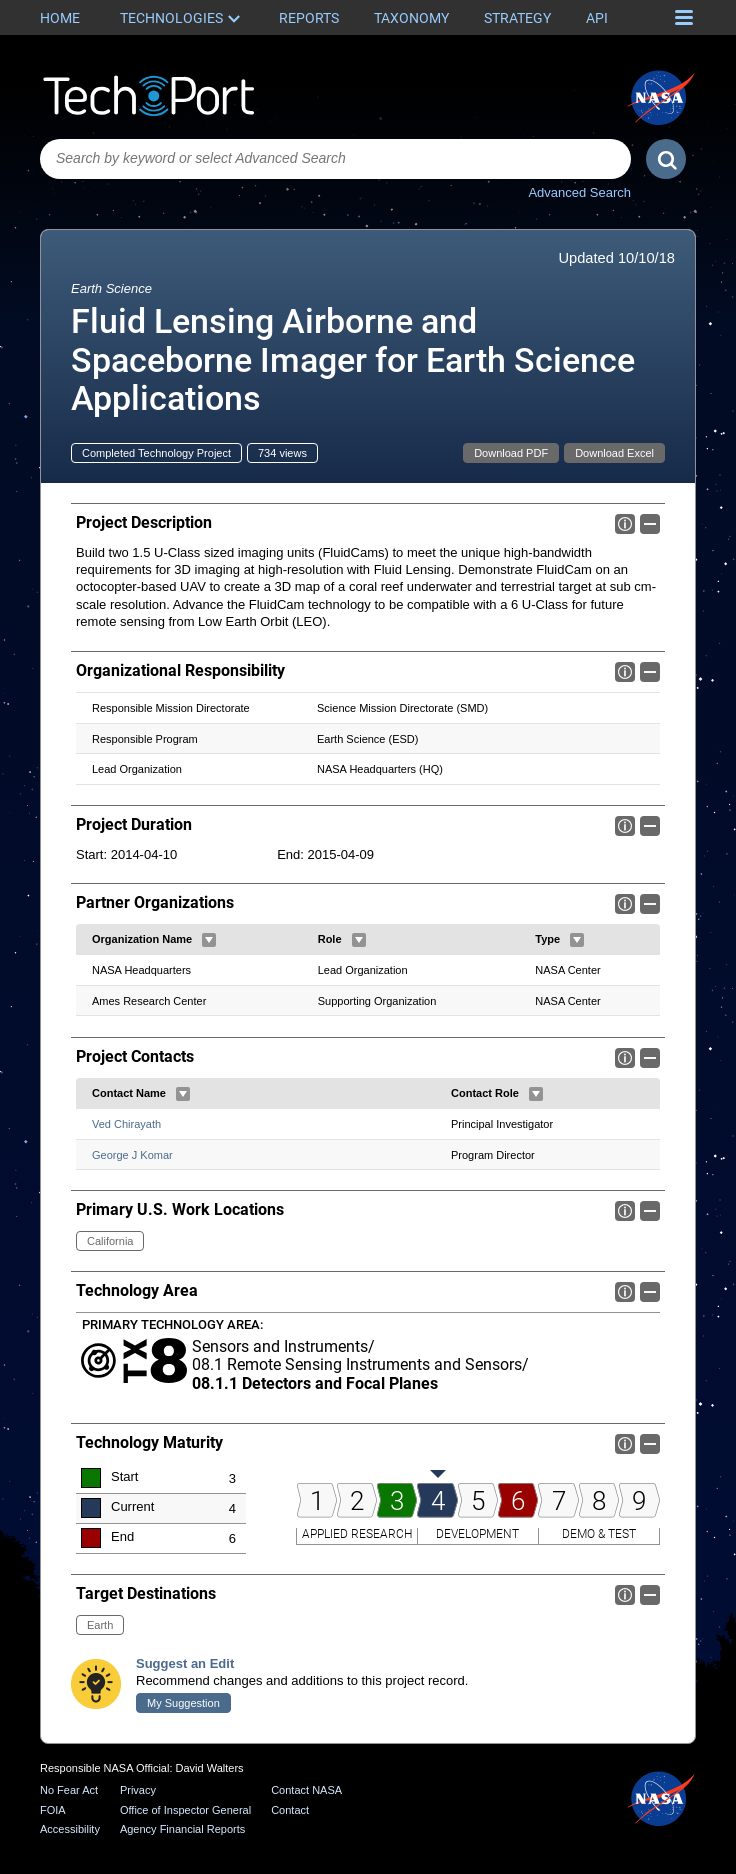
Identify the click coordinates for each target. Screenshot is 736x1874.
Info (625, 524)
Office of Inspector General (185, 1810)
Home (60, 18)
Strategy (517, 18)
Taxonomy (411, 18)
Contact (290, 1810)
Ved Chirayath (126, 1124)
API (597, 18)
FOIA (53, 1810)
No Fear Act (69, 1790)
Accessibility (70, 1829)
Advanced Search (579, 192)
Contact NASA (306, 1790)
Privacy (138, 1790)
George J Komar (132, 1154)
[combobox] (335, 159)
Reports (309, 18)
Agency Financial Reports (182, 1829)
